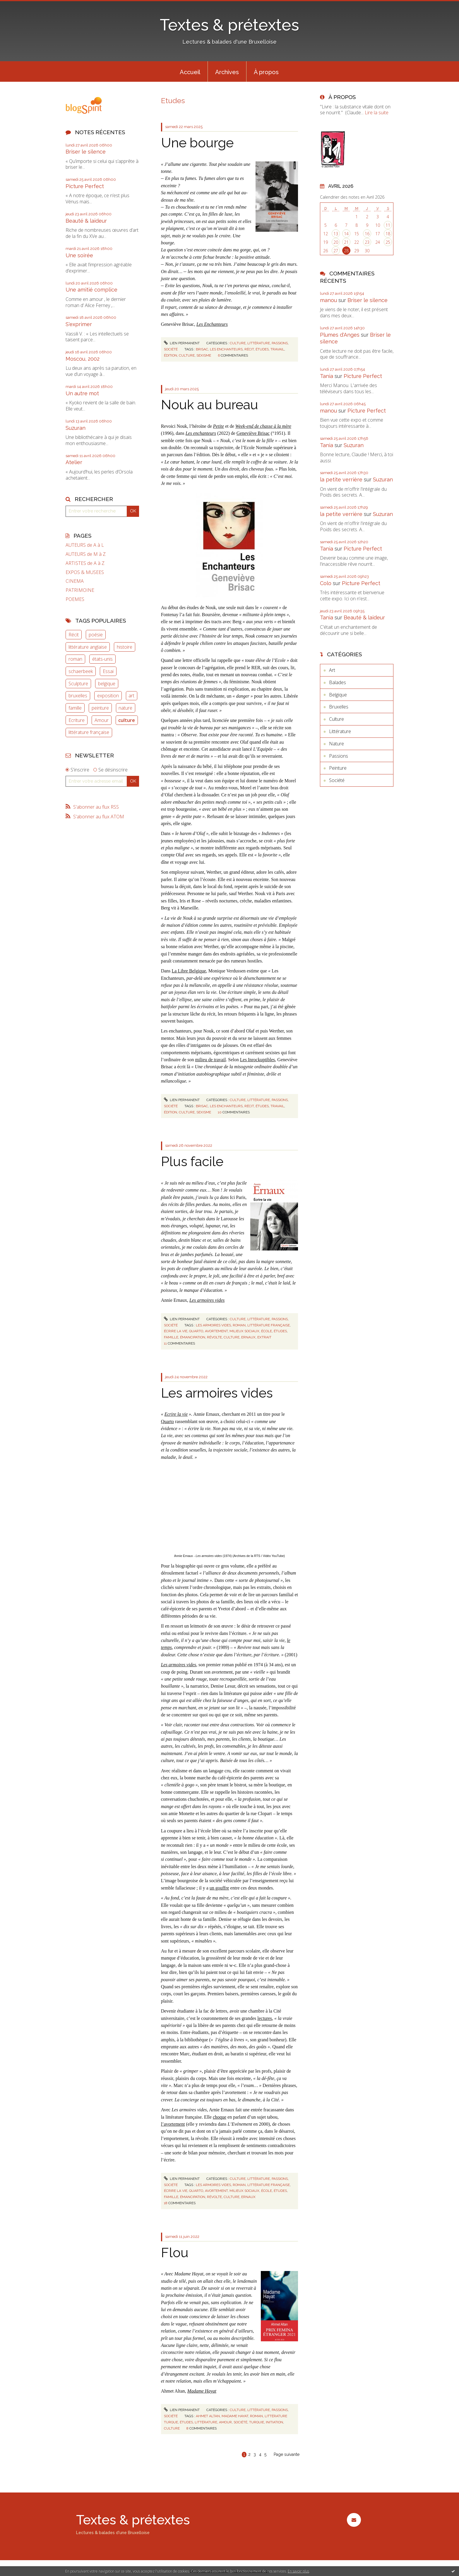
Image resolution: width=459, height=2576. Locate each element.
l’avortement (173, 2124)
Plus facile (192, 1161)
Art (332, 670)
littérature (206, 2422)
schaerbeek (80, 671)
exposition (108, 695)
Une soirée (79, 255)
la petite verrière (341, 479)
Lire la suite (376, 112)
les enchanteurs (226, 349)
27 (335, 250)
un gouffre (219, 1887)
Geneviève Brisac (253, 433)
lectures (264, 2018)
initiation (274, 2422)
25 (388, 242)
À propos (266, 72)
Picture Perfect (85, 186)
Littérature (258, 343)
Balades (337, 682)
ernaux (248, 1337)
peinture (100, 708)
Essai (108, 671)
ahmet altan (208, 2416)
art (131, 695)
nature (125, 708)
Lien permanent (182, 343)
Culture (238, 343)
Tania (326, 376)
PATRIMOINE (80, 590)
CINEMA (75, 581)
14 (346, 233)
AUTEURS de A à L (85, 545)
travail (277, 349)
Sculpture (78, 683)
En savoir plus (298, 2571)
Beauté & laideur (86, 221)
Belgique (338, 694)
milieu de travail (210, 1059)
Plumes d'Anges (339, 335)
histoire (124, 647)
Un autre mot (82, 393)
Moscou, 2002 (83, 359)
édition (170, 355)
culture (126, 720)
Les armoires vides (217, 1393)
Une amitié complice (91, 290)
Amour (102, 720)
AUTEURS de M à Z (86, 554)
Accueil (190, 72)
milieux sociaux (244, 1331)
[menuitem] (190, 71)
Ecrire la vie (176, 1414)
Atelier (74, 462)
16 (367, 233)
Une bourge (197, 143)
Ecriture (76, 720)
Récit (73, 634)
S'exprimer (79, 324)
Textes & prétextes (229, 24)
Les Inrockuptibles (257, 1059)
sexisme (203, 355)
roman (75, 659)
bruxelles (77, 695)
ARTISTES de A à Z (85, 563)
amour (225, 2422)
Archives (227, 72)
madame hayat (235, 2416)
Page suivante (286, 2454)
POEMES (75, 599)
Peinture (338, 768)
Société (171, 349)
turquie (256, 2422)
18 (388, 233)
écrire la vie (175, 1331)
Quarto (167, 1421)
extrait (264, 1337)
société (240, 2422)
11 (388, 225)
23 (367, 242)
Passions (280, 343)
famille (75, 708)
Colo (325, 583)
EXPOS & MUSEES (85, 572)
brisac (202, 349)
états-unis (102, 659)
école (266, 1331)
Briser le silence (86, 152)
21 (346, 242)
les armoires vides (213, 1325)
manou (328, 300)
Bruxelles (338, 706)
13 (335, 233)
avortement (216, 1331)
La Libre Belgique (189, 970)
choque (219, 2117)
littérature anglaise (87, 647)
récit (249, 349)
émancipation (192, 1337)
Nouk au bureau (209, 405)
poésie (96, 634)
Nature (336, 743)
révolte (214, 1337)
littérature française (88, 732)
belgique (106, 683)
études (262, 349)
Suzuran (75, 428)
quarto (196, 1331)
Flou (175, 2252)
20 (335, 242)
